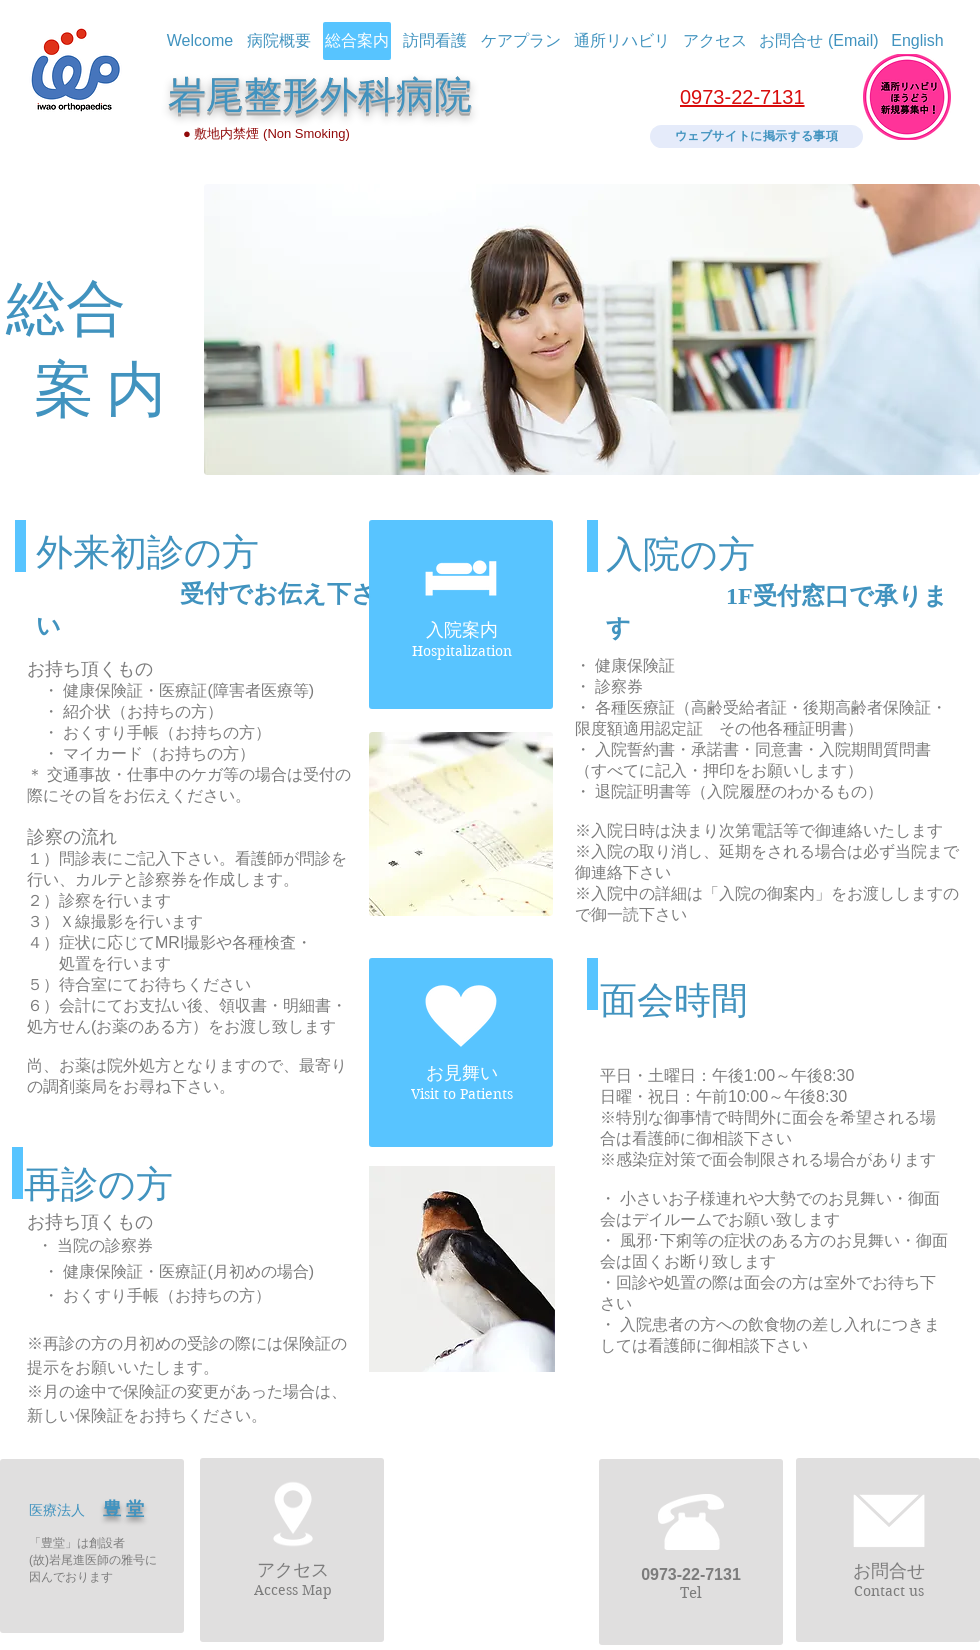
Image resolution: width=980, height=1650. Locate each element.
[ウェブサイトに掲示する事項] (756, 136)
